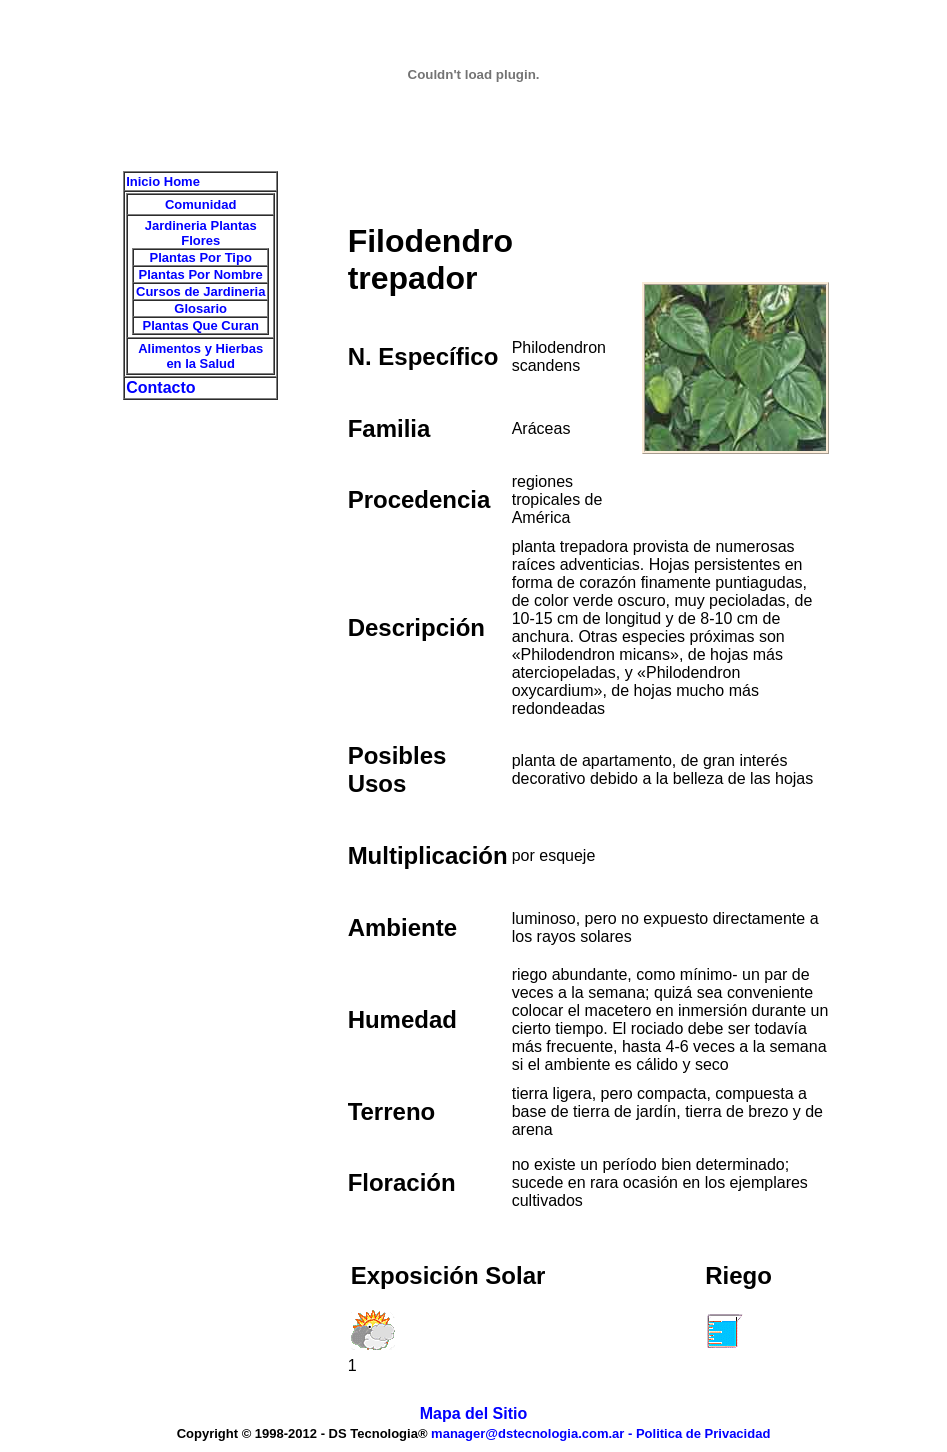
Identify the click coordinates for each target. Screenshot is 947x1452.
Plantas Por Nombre (201, 274)
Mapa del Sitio (474, 1413)
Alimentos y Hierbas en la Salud (200, 356)
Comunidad (201, 204)
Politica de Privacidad (703, 1433)
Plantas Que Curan (201, 325)
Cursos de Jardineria (200, 291)
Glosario (200, 308)
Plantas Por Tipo (201, 257)
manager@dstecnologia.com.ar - (533, 1433)
